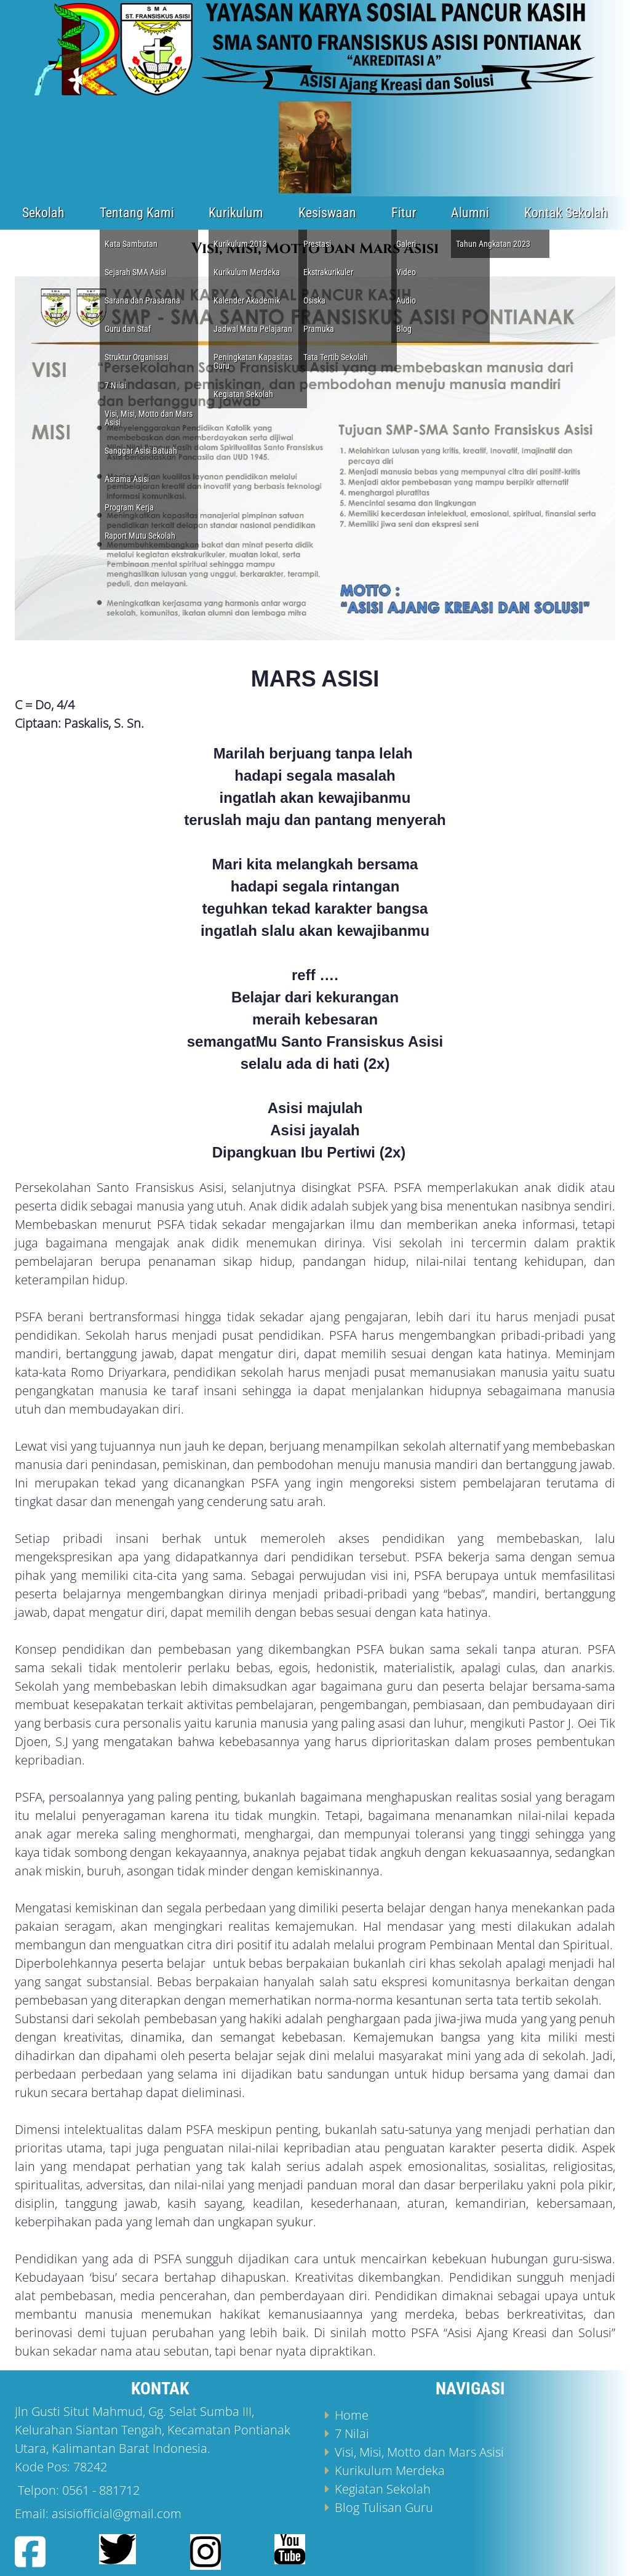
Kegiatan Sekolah (383, 2489)
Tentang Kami (137, 212)
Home (352, 2415)
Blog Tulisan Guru (384, 2507)
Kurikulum (236, 212)
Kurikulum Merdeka (390, 2470)
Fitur (404, 212)
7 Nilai (352, 2433)
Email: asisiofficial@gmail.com (98, 2513)
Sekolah (43, 212)
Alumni (470, 212)
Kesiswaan (327, 212)
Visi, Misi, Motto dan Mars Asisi (419, 2452)
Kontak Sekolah (566, 212)
